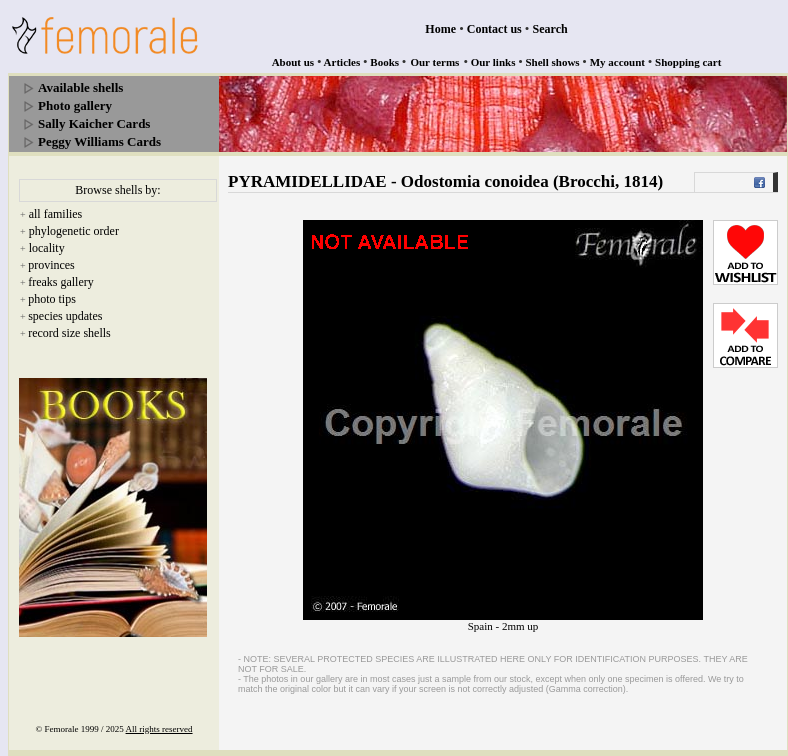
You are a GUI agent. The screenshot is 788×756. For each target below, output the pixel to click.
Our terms (434, 62)
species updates (65, 316)
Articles (342, 62)
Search (550, 29)
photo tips (52, 299)
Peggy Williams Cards (99, 141)
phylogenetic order (74, 231)
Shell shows (553, 62)
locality (47, 248)
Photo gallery (75, 105)
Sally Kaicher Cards (94, 123)
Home (440, 29)
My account (617, 62)
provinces (51, 265)
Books (384, 62)
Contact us (494, 29)
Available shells (80, 87)
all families (56, 214)
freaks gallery (61, 282)
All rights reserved (159, 729)
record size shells (69, 333)
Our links (493, 62)
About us (293, 62)
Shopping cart (688, 62)
